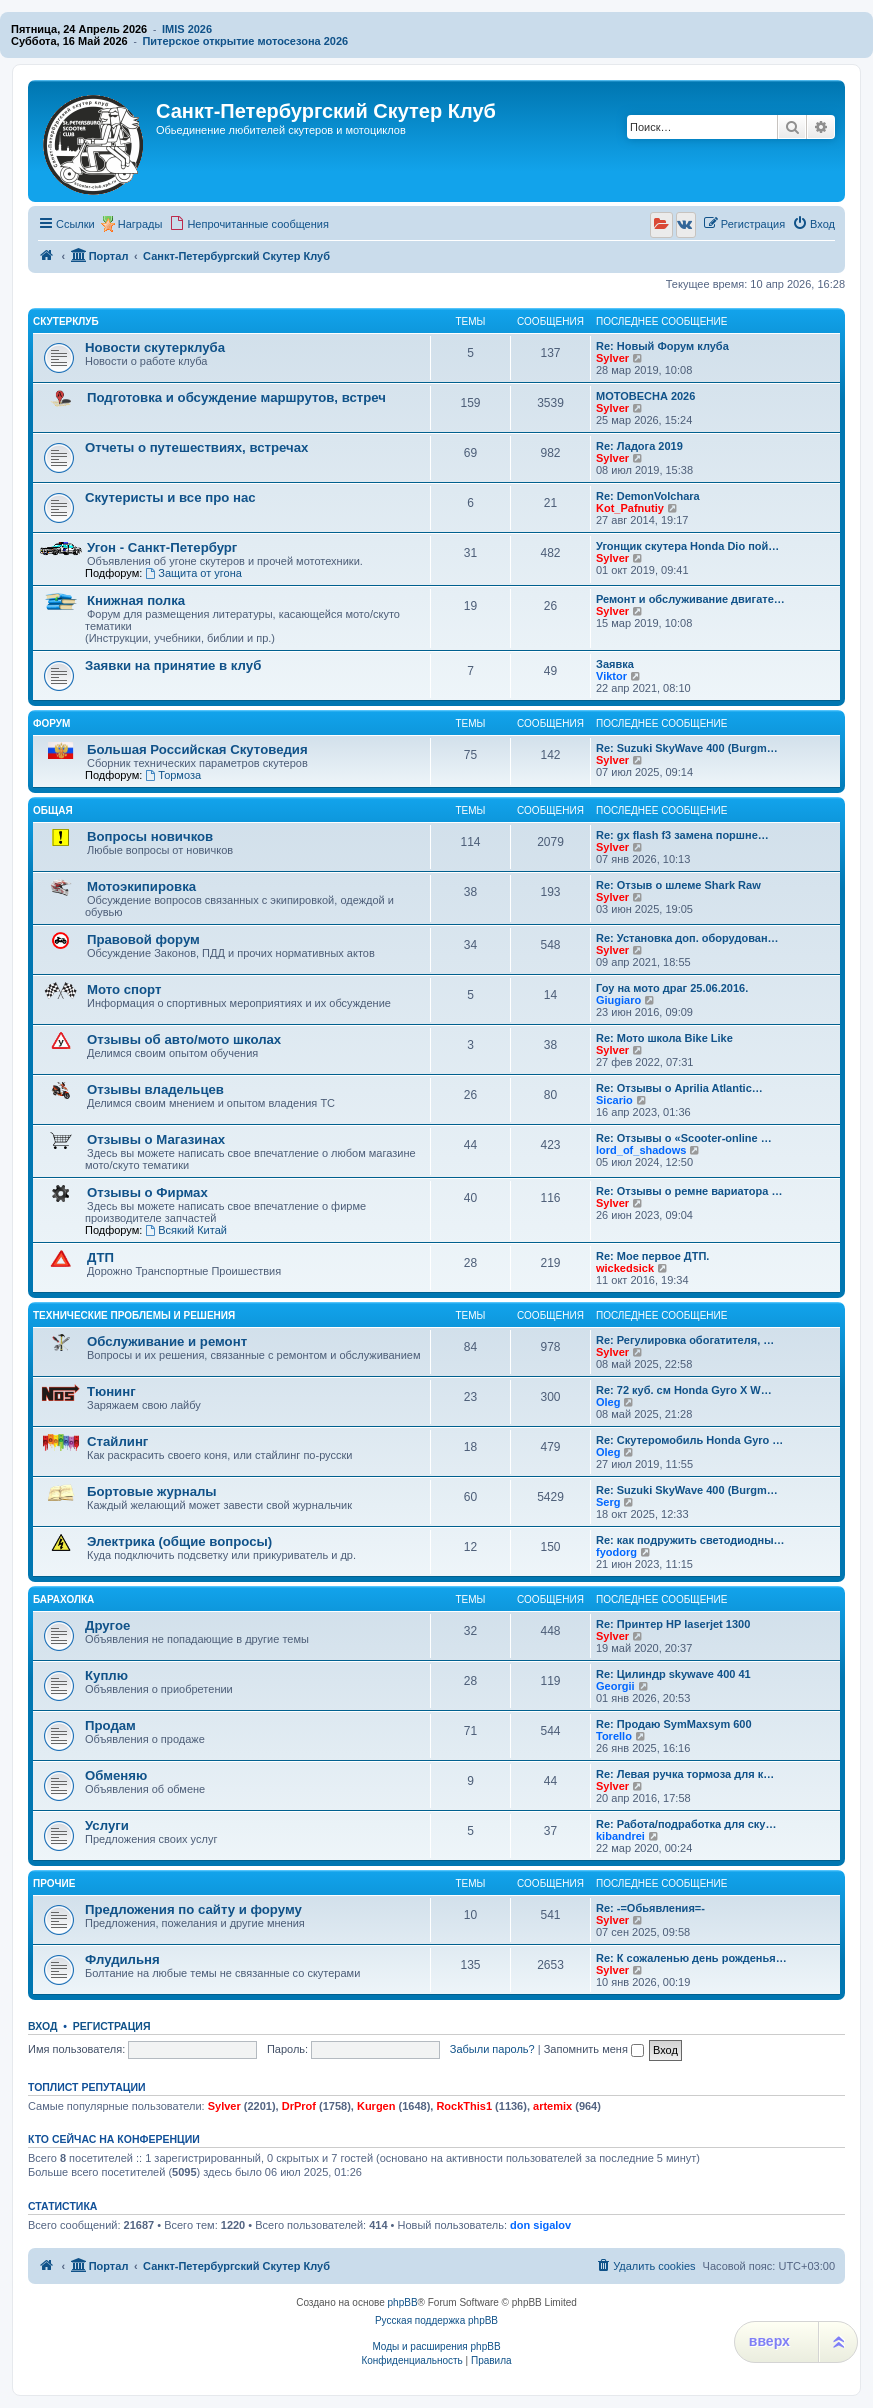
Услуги (107, 1825)
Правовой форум (143, 939)
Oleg (608, 1402)
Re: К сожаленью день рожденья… (691, 1958)
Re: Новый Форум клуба (662, 346)
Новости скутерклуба (155, 347)
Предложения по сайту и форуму (193, 1909)
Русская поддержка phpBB (436, 2320)
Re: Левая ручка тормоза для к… (685, 1774)
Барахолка (63, 1599)
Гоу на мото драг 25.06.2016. (672, 988)
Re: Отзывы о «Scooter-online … (684, 1138)
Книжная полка (136, 600)
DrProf (299, 2106)
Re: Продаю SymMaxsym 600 (674, 1724)
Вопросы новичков (150, 836)
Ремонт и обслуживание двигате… (690, 599)
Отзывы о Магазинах (156, 1139)
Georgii (615, 1686)
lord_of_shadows (641, 1150)
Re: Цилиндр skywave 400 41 (673, 1674)
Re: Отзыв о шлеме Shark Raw (678, 885)
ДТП (100, 1257)
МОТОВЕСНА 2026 (645, 396)
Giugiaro (618, 1000)
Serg (608, 1502)
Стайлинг (117, 1441)
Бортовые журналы (152, 1491)
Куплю (106, 1675)
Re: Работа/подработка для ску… (686, 1824)
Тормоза (173, 775)
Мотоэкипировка (141, 886)
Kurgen (376, 2106)
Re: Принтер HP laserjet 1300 (673, 1624)
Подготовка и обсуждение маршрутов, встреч (236, 397)
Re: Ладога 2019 (639, 446)
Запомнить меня (594, 2049)
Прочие (54, 1883)
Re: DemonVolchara (648, 496)
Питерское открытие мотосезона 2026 (245, 41)
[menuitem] (249, 224)
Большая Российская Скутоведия (197, 749)
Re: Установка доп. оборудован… (687, 938)
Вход (42, 2026)
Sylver (612, 358)
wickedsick (625, 1268)
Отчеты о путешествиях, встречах (196, 447)
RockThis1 (464, 2106)
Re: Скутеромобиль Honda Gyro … (689, 1440)
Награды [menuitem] (140, 224)
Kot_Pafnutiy (630, 508)
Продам (110, 1725)
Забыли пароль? (492, 2049)
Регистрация (112, 2026)
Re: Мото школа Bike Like (664, 1038)
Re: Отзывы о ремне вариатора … (689, 1191)
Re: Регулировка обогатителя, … (685, 1340)
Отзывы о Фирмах (147, 1192)
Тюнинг (111, 1391)
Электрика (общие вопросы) (179, 1541)
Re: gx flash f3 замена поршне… (682, 835)
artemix (552, 2106)
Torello (614, 1736)
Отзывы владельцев (155, 1089)
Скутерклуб (66, 321)
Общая (53, 810)
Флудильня (122, 1959)
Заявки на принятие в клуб (173, 665)
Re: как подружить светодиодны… (690, 1540)
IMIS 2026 (187, 29)
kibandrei (620, 1836)
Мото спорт (124, 989)
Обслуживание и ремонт (167, 1341)
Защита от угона (193, 573)
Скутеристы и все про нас (170, 497)
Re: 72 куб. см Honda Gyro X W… (684, 1390)
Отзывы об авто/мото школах (184, 1039)
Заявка (615, 664)
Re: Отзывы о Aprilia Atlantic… (679, 1088)
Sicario (614, 1100)
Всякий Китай (186, 1230)
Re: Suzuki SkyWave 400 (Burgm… (687, 748)
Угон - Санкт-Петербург (162, 547)
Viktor (611, 676)
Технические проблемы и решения (134, 1315)
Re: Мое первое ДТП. (652, 1256)
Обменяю (116, 1775)
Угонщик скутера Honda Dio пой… (687, 546)
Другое (107, 1625)
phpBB (403, 2302)
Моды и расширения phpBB (436, 2346)
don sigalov (540, 2225)
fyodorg (616, 1552)
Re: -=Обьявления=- (650, 1908)
